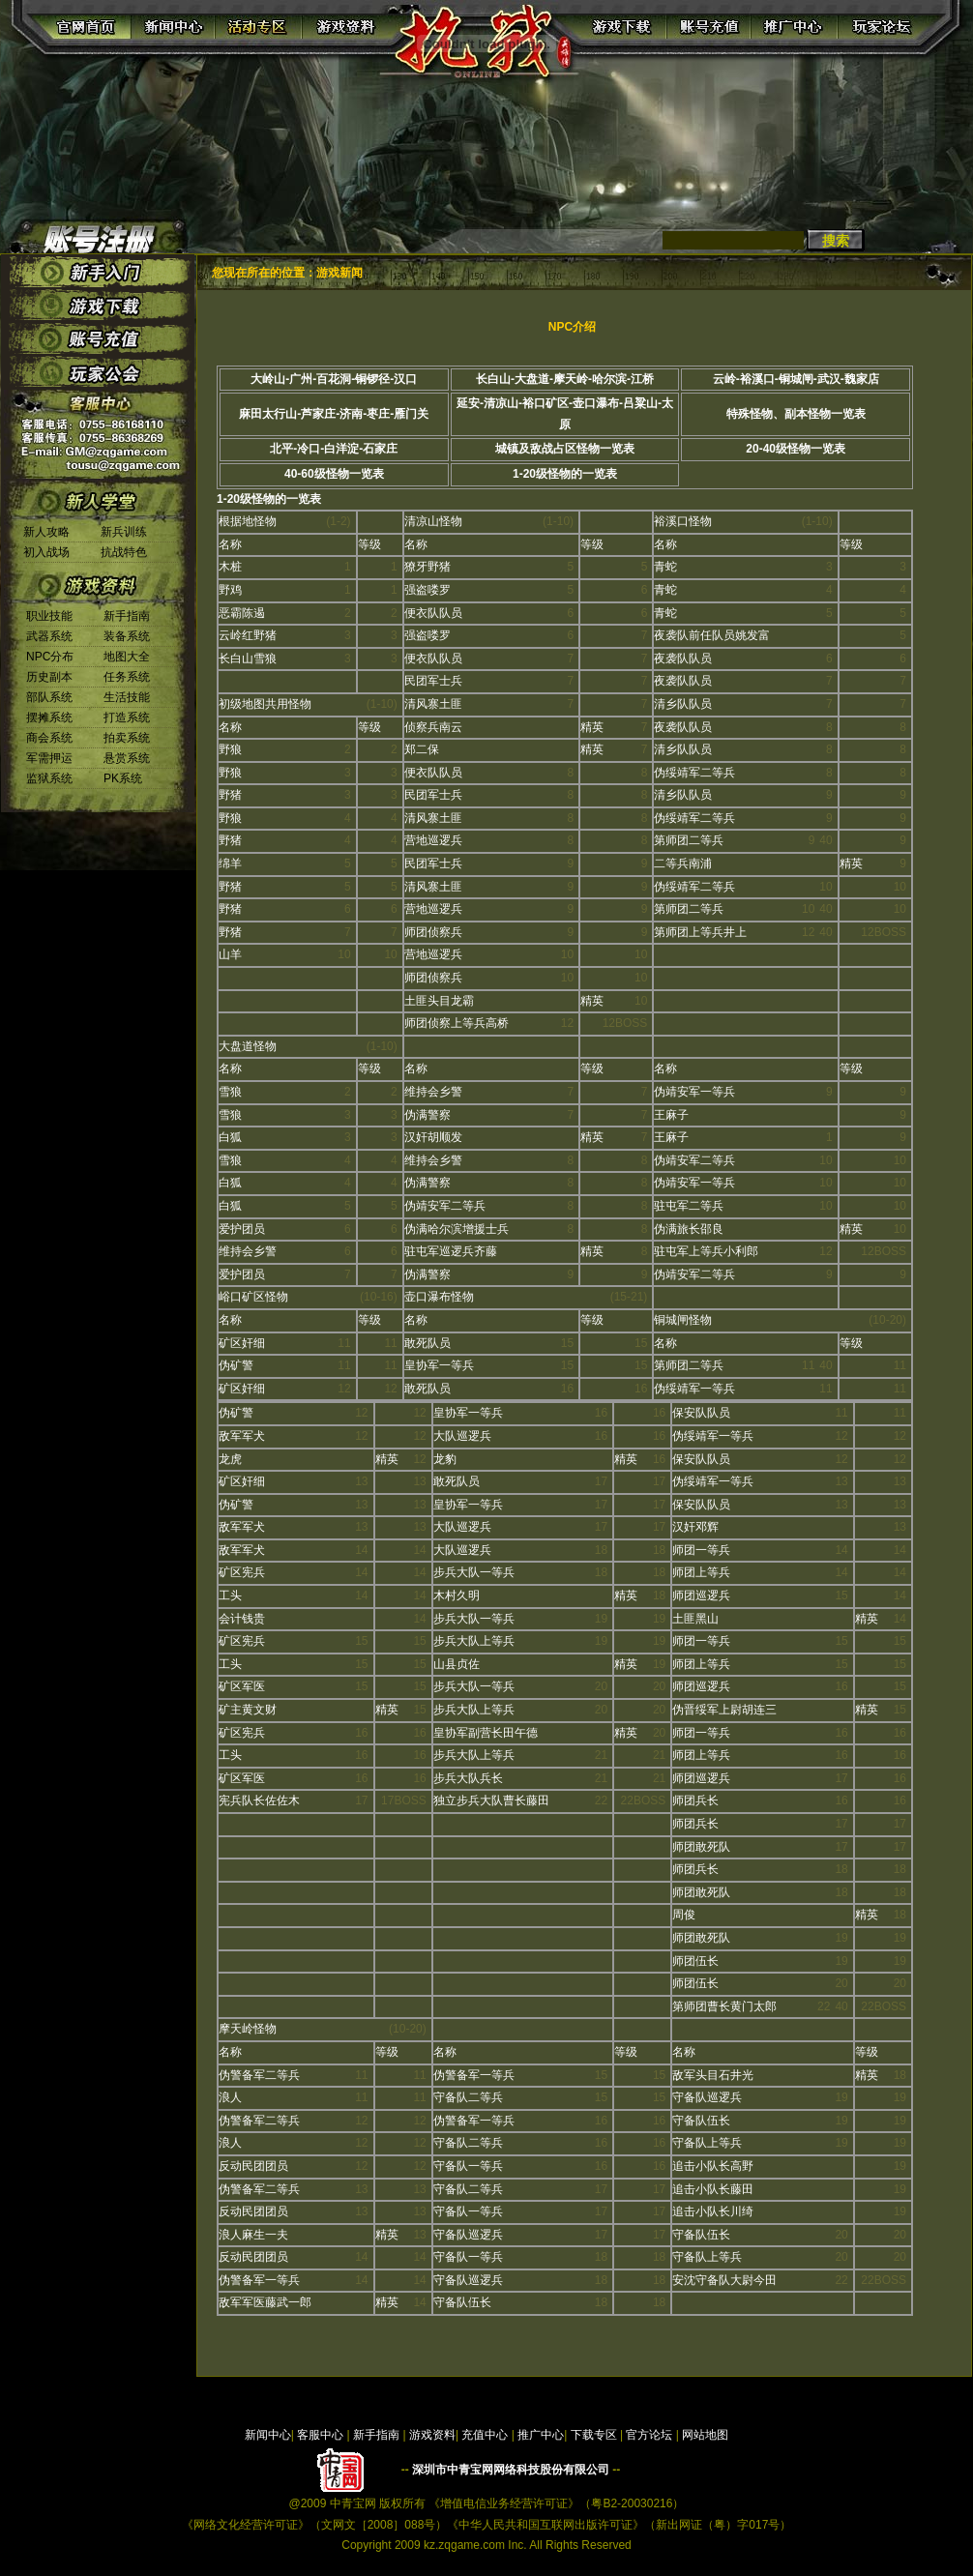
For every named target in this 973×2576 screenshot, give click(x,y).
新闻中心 (268, 2435)
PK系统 (122, 778)
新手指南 (126, 616)
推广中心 (540, 2435)
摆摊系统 (49, 717)
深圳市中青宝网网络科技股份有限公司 (510, 2469)
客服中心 (320, 2435)
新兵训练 (124, 532)
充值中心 (484, 2435)
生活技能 (126, 697)
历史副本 (49, 677)
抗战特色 (124, 552)
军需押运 (49, 758)
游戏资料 (432, 2435)
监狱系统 (49, 778)
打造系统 (126, 717)
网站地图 (705, 2435)
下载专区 (594, 2435)
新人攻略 (46, 532)
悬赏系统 (126, 758)
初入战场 (46, 552)
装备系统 (126, 636)
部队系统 (49, 697)
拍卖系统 (126, 738)
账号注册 (98, 236)
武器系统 (49, 636)
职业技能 (49, 616)
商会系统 (49, 738)
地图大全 (126, 656)
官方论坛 (649, 2435)
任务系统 (126, 677)
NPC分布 (50, 656)
